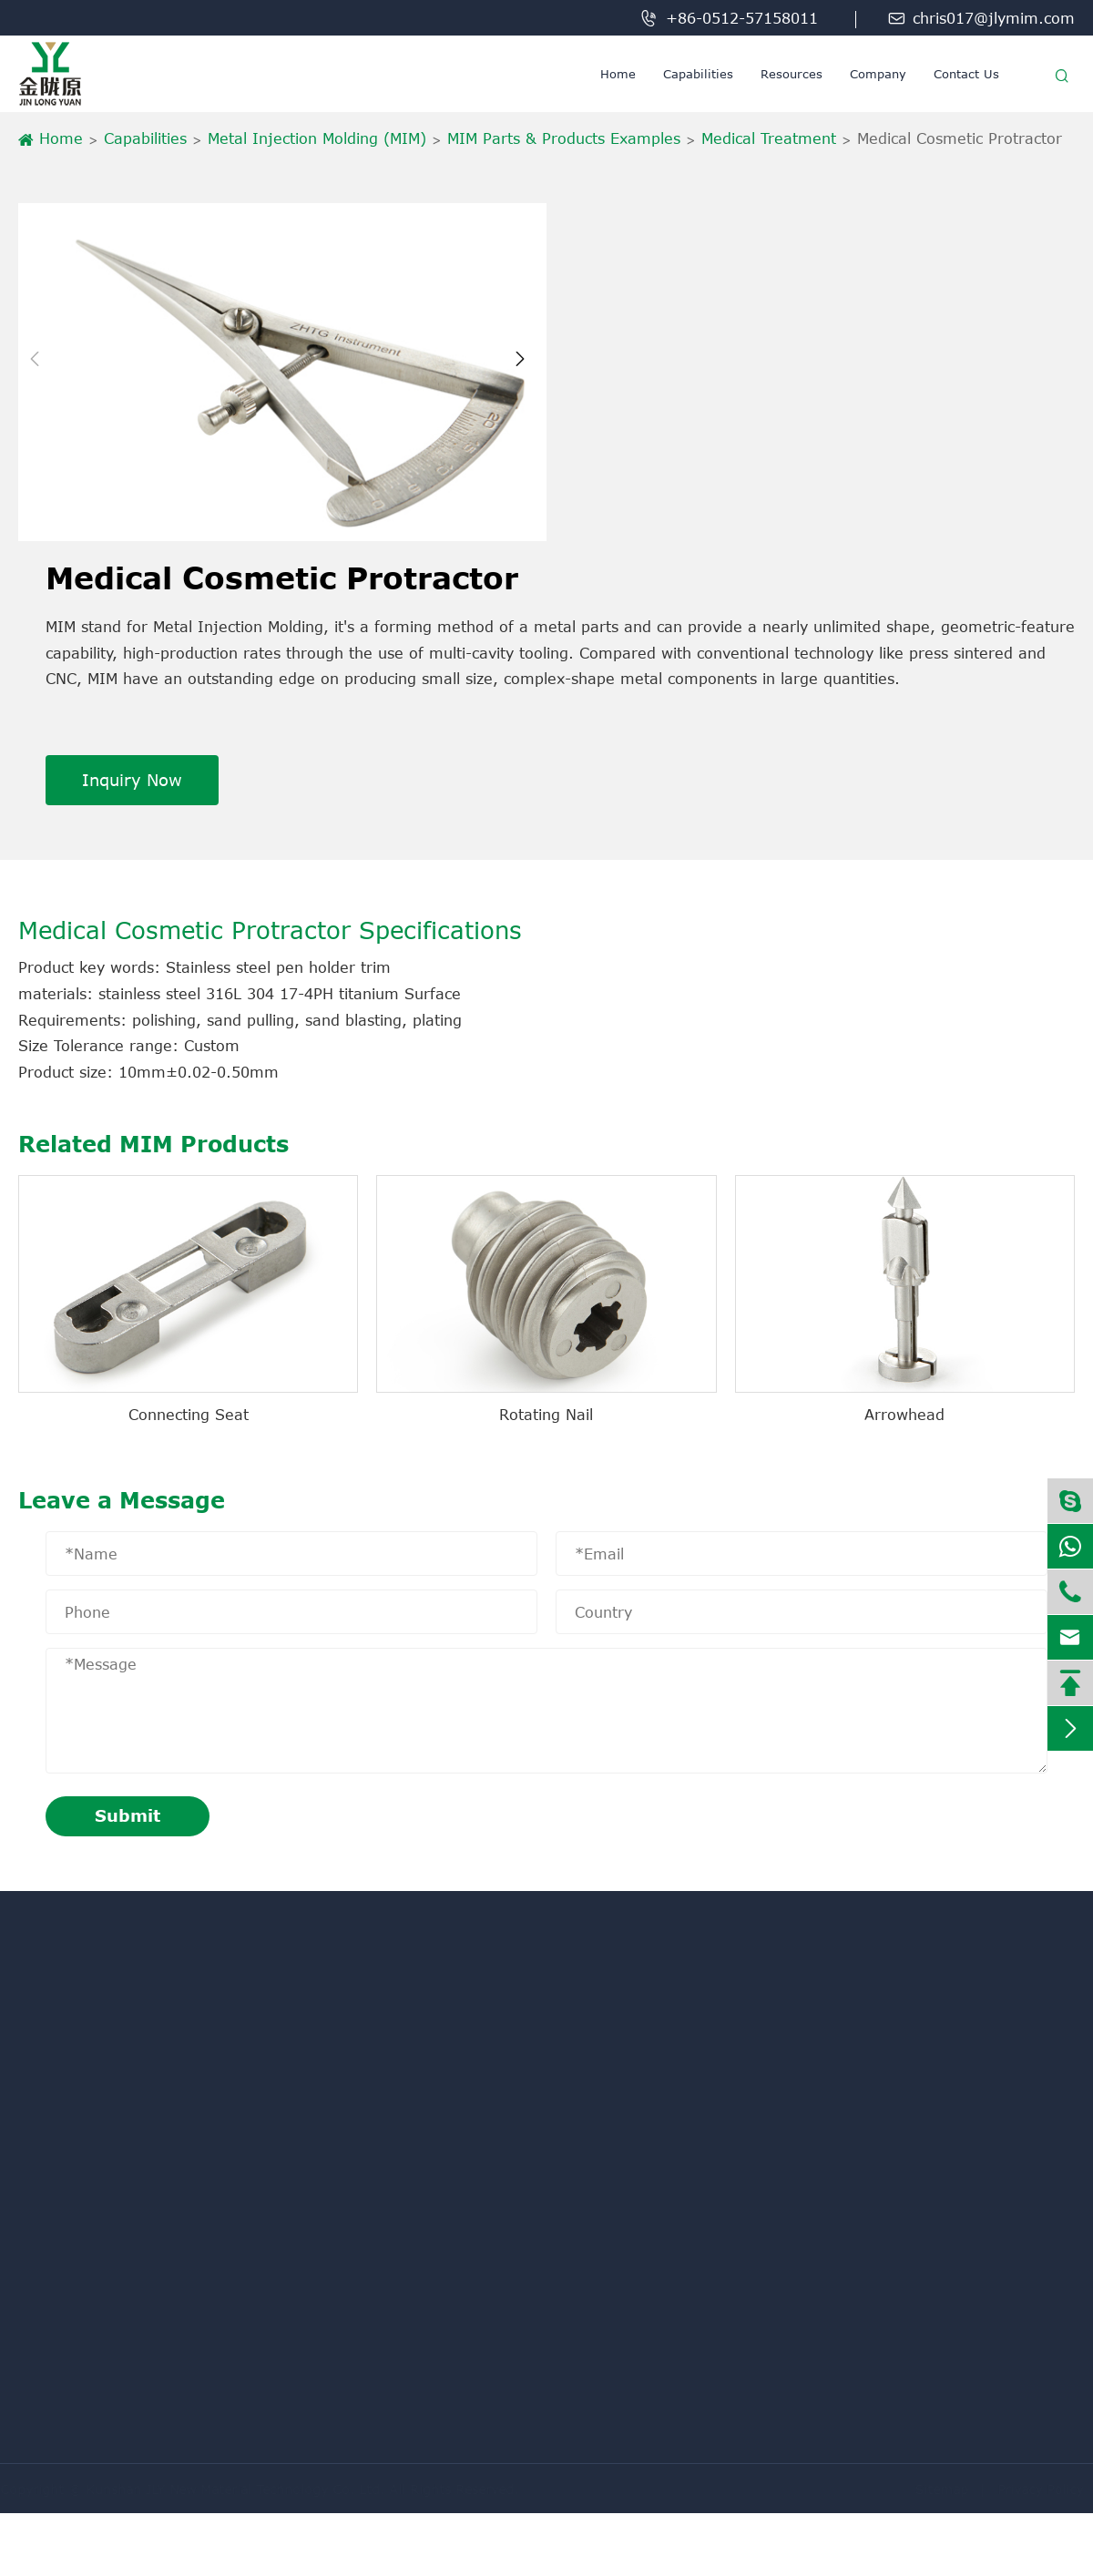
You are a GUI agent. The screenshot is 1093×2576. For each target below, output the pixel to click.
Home (618, 73)
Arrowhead (904, 1414)
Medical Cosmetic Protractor (959, 138)
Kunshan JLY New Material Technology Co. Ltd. (243, 2489)
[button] (39, 372)
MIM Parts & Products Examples (563, 138)
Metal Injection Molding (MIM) (317, 138)
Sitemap (934, 2489)
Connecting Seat (188, 1414)
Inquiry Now (132, 780)
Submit (127, 1815)
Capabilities (698, 73)
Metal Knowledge (76, 2109)
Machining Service (80, 2077)
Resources (791, 73)
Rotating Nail (546, 1414)
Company (878, 73)
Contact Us (966, 73)
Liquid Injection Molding (99, 2173)
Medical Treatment (768, 138)
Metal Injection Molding (98, 2141)
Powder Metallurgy (81, 2205)
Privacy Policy (1033, 2489)
